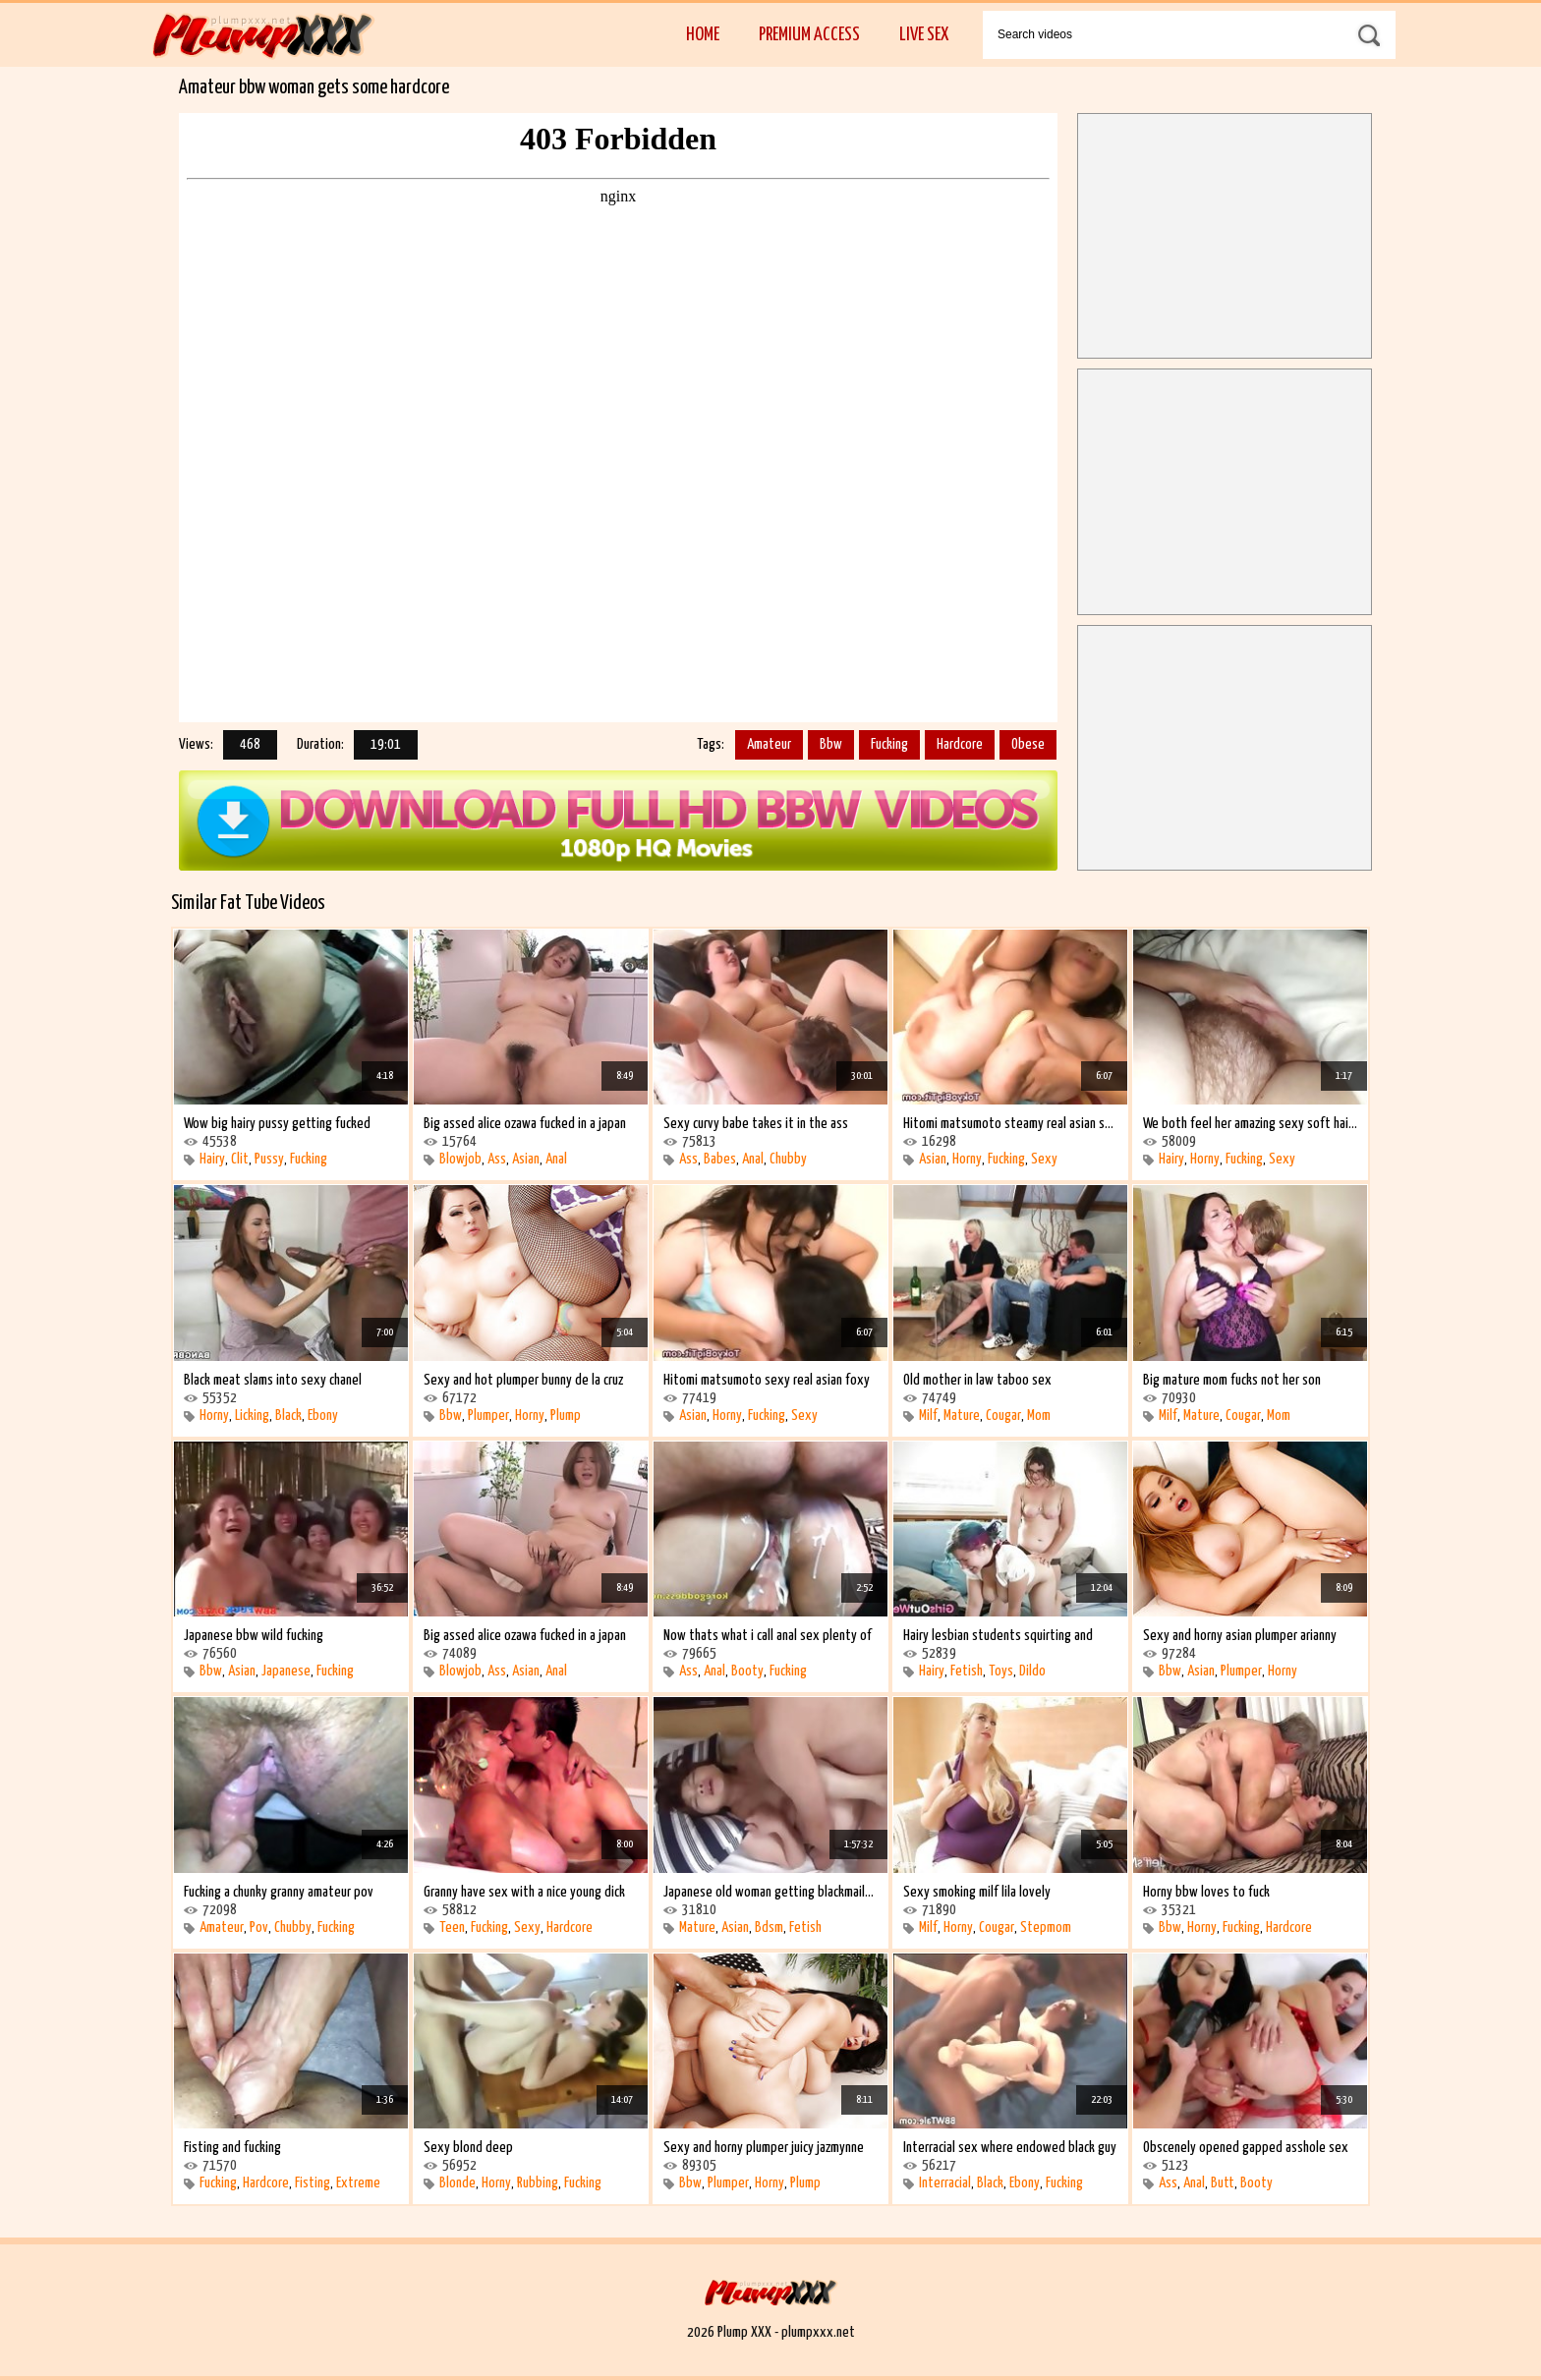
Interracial (945, 2183)
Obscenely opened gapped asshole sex (1245, 2147)
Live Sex (923, 35)
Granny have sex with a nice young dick (524, 1892)
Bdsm (769, 1927)
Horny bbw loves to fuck (1206, 1892)
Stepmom (1045, 1927)
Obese (1028, 744)
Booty (747, 1671)
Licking (252, 1415)
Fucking (889, 744)
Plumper (488, 1415)
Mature (961, 1415)
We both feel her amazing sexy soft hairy (1250, 1123)
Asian (526, 1159)
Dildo (1032, 1671)
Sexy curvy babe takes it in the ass (755, 1123)
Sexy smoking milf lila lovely (977, 1892)
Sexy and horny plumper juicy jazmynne (763, 2147)
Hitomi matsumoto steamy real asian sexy (1010, 1123)
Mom (1039, 1415)
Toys (1001, 1671)
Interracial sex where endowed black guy (1009, 2147)
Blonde (457, 2183)
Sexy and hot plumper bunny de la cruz (523, 1380)
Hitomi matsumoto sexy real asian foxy (766, 1380)
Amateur (769, 744)
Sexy (1044, 1159)
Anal (556, 1159)
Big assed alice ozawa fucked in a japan (525, 1123)
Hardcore (960, 744)
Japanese (286, 1671)
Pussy (269, 1159)
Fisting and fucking (232, 2147)
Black (288, 1415)
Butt (1222, 2183)
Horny (967, 1159)
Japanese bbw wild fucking (253, 1635)
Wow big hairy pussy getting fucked (277, 1123)
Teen (452, 1927)
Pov (259, 1927)
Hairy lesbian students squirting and (998, 1635)
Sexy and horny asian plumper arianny (1240, 1635)
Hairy (212, 1159)
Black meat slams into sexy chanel (273, 1380)
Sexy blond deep (468, 2147)
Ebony (323, 1415)
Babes (720, 1159)
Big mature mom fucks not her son (1232, 1380)
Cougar (1003, 1415)
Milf (928, 1415)
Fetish (966, 1671)
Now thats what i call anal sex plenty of (767, 1635)
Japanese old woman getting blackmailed (770, 1892)
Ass (496, 1159)
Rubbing (537, 2183)
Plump (565, 1415)
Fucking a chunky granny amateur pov (278, 1892)
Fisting (312, 2183)
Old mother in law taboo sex (977, 1380)
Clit (240, 1159)
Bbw (831, 744)
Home (702, 35)
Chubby (788, 1159)
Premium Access (809, 35)
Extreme (358, 2183)
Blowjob (460, 1159)
